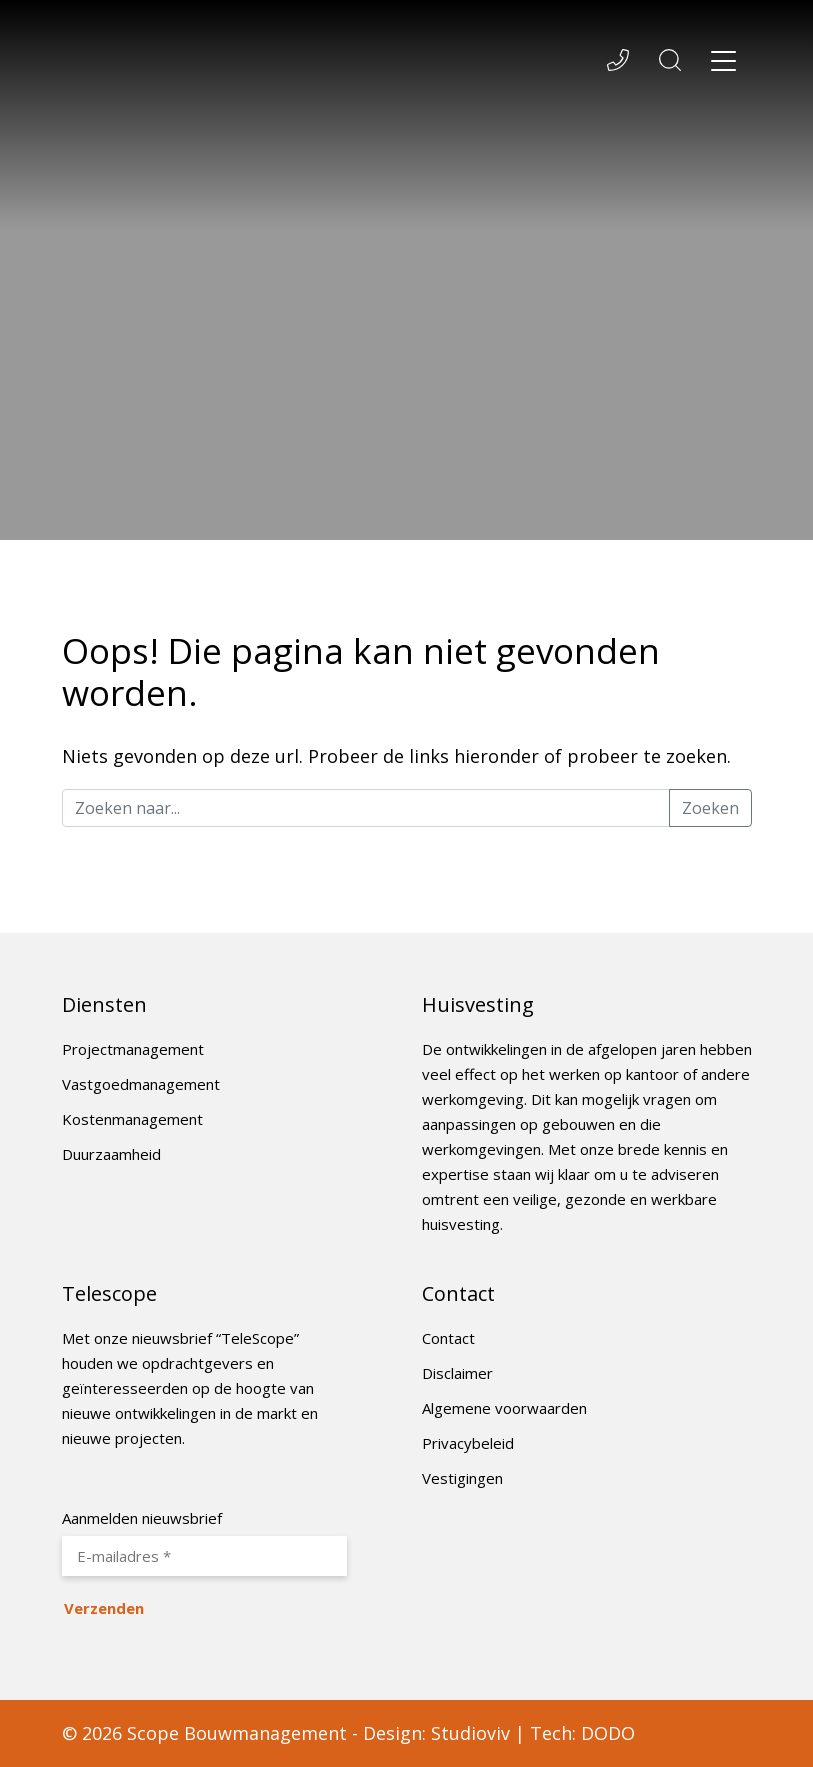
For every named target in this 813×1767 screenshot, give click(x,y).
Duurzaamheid (111, 1154)
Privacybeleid (468, 1443)
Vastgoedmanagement (141, 1084)
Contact (448, 1338)
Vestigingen (462, 1478)
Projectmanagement (133, 1049)
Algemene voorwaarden (504, 1408)
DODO (608, 1733)
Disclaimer (457, 1373)
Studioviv (470, 1733)
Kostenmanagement (132, 1119)
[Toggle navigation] (724, 64)
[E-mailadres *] (204, 1556)
